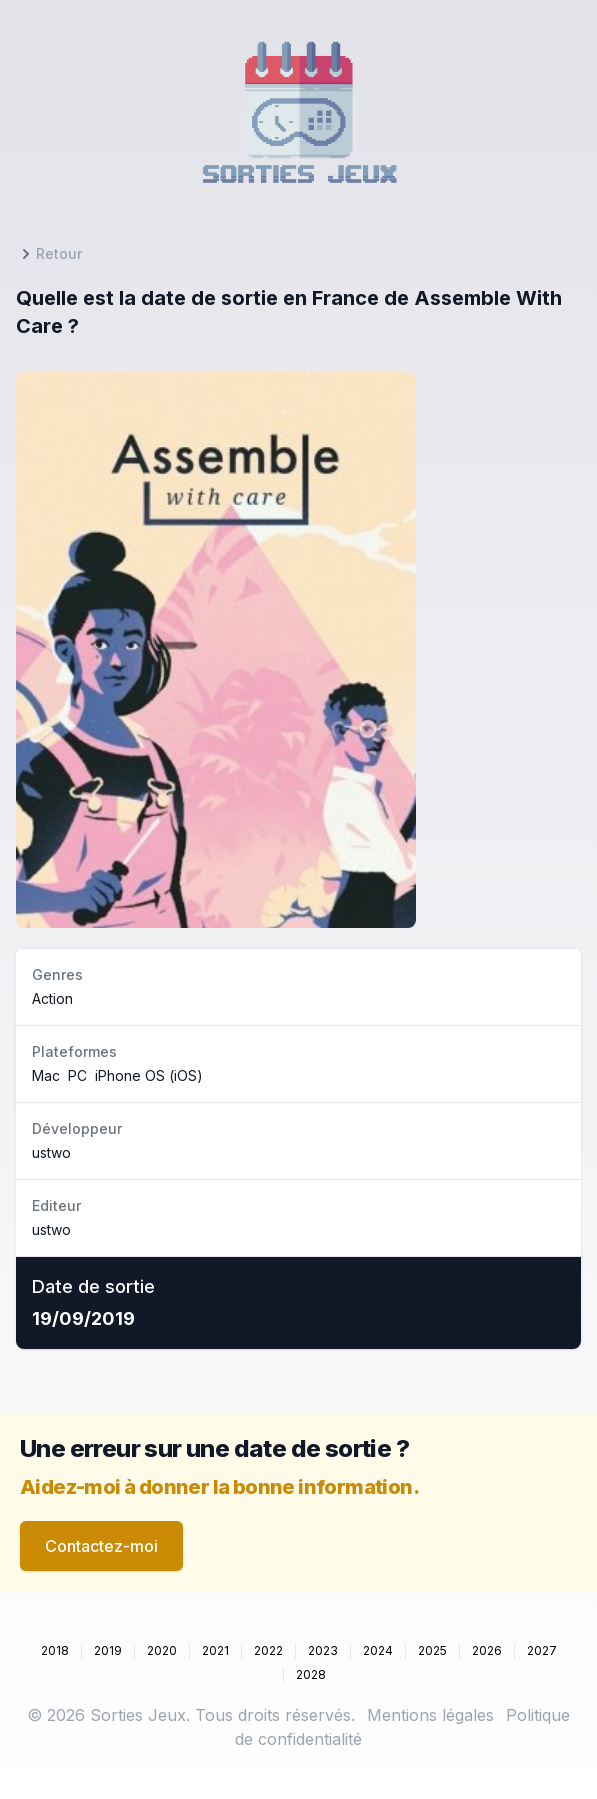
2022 (268, 1650)
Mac (46, 1075)
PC (77, 1075)
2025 (432, 1650)
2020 (162, 1650)
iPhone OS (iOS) (149, 1075)
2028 (311, 1674)
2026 (487, 1650)
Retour (49, 254)
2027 (542, 1650)
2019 (108, 1650)
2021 (215, 1650)
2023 (323, 1650)
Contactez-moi (101, 1546)
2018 (55, 1650)
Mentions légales (430, 1715)
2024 (378, 1650)
